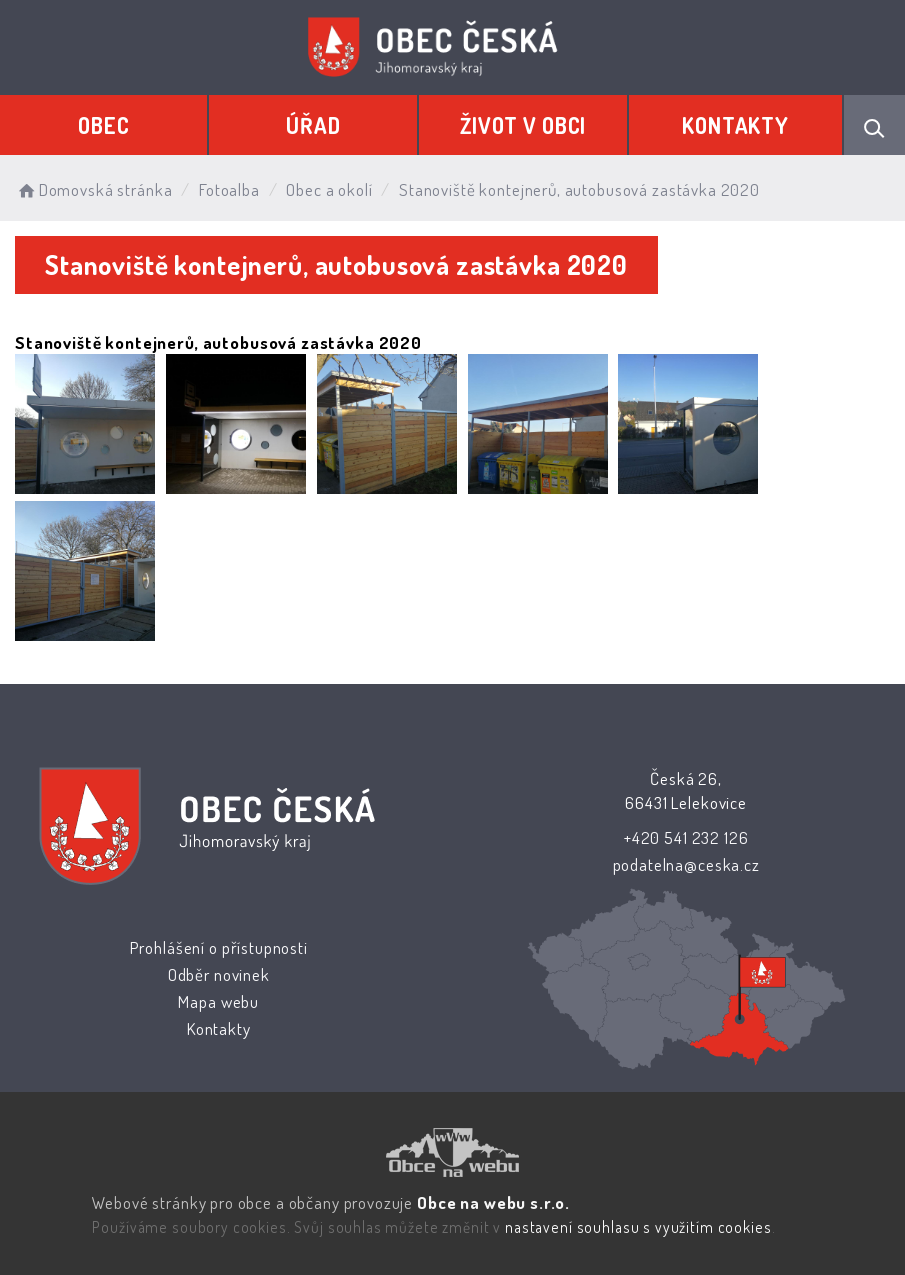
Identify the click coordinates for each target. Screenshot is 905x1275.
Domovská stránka (93, 189)
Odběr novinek (219, 974)
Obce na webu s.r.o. (493, 1202)
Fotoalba (229, 189)
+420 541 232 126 (686, 837)
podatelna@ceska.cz (685, 864)
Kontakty (735, 125)
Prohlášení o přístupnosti (219, 947)
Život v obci (523, 125)
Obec (103, 125)
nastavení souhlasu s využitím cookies (638, 1227)
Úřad (313, 125)
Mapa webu (218, 1001)
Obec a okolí (329, 189)
